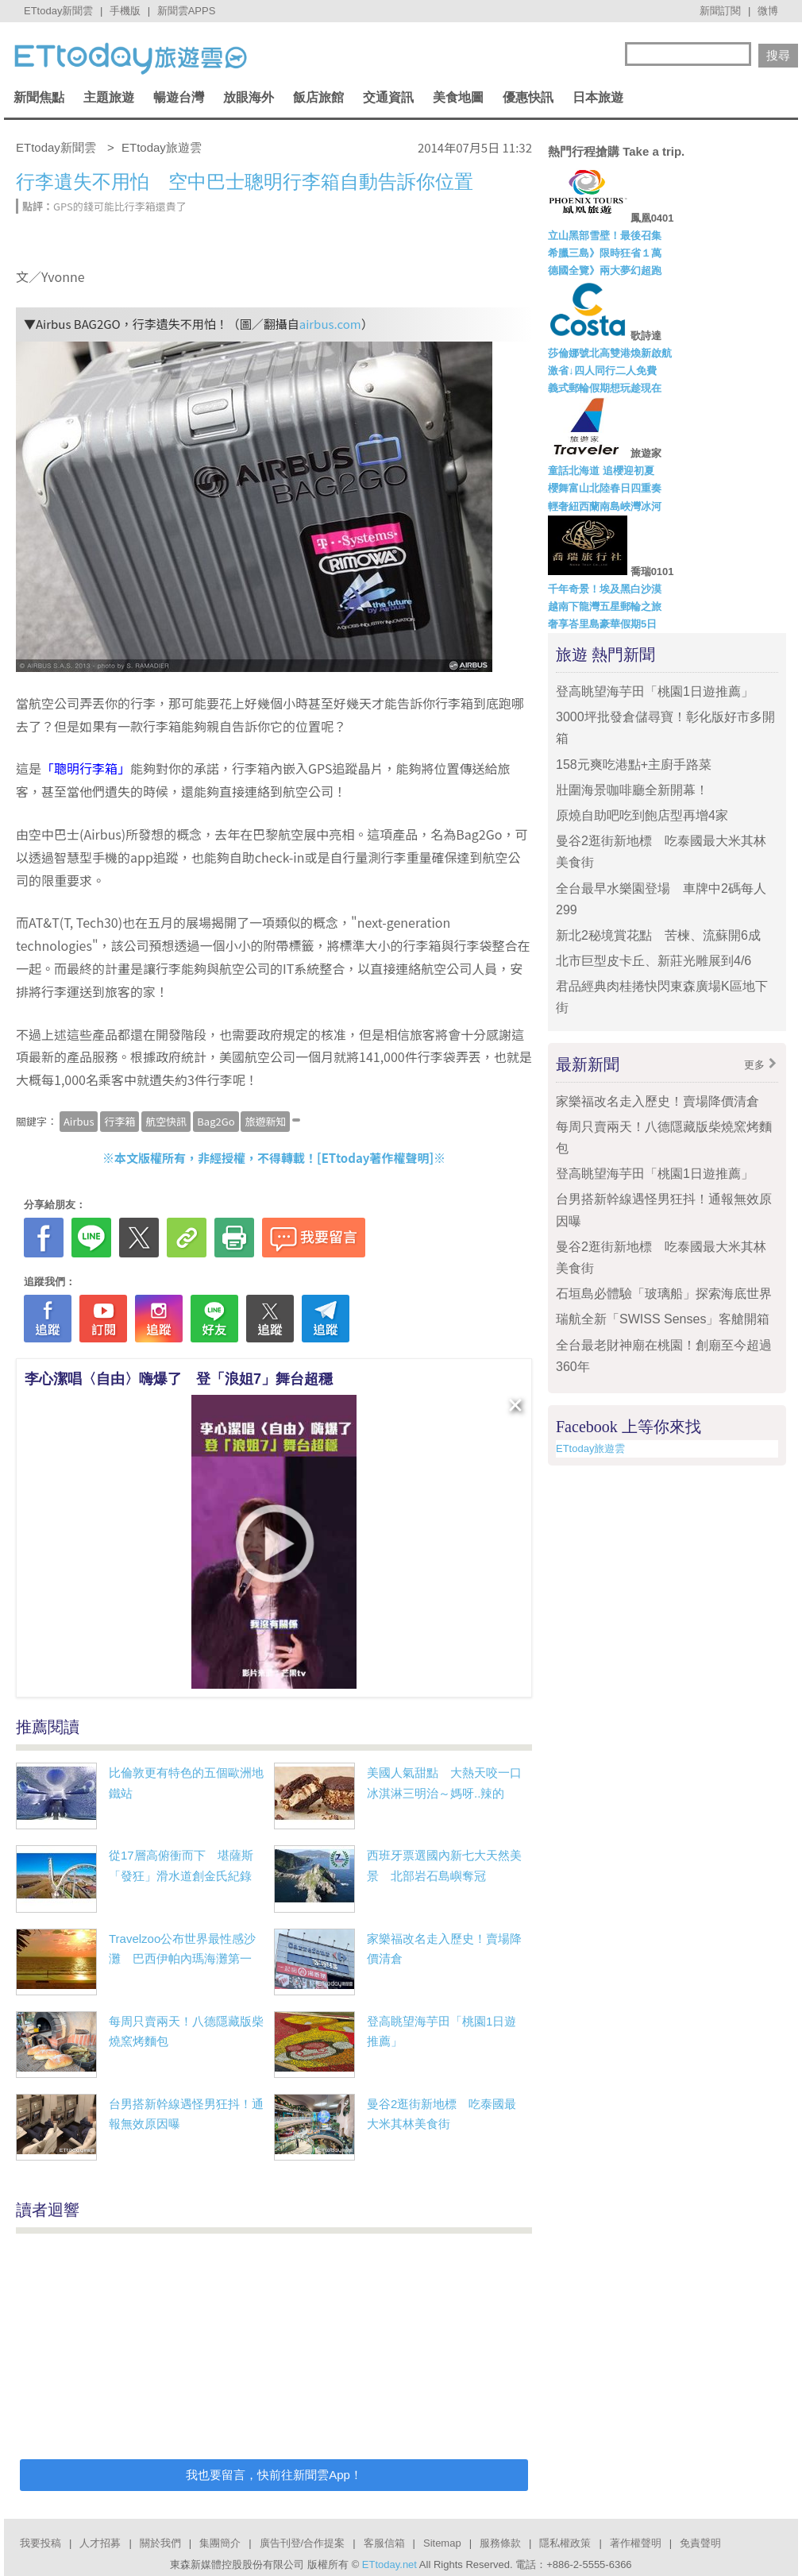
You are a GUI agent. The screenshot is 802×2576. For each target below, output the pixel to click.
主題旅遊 (108, 97)
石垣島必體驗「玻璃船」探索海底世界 (664, 1293)
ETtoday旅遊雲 (590, 1448)
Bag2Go (215, 1121)
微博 (768, 11)
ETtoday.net (389, 2564)
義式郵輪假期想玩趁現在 (604, 388)
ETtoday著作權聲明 (376, 1157)
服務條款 (500, 2543)
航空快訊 (166, 1121)
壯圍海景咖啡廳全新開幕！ (632, 790)
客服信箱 (384, 2543)
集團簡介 (220, 2543)
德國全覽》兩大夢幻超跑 (604, 270)
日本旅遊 (598, 97)
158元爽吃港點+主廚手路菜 (633, 764)
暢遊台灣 (178, 97)
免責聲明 (700, 2543)
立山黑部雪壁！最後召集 (604, 235)
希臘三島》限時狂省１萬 (604, 253)
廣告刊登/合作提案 (302, 2543)
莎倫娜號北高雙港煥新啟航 (610, 353)
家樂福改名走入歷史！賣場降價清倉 (657, 1101)
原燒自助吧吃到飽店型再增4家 (642, 815)
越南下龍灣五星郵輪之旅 (604, 606)
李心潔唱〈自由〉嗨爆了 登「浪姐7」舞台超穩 (179, 1379)
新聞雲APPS (186, 11)
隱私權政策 (565, 2543)
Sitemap (442, 2543)
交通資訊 (388, 97)
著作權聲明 (635, 2543)
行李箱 (119, 1121)
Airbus (79, 1121)
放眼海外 (248, 97)
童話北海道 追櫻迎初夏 (601, 471)
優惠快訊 (528, 97)
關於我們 (160, 2543)
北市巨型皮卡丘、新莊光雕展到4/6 (653, 960)
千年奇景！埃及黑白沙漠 (604, 589)
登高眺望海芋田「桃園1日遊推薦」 (661, 691)
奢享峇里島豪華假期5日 (602, 624)
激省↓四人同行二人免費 (602, 371)
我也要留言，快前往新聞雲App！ (274, 2474)
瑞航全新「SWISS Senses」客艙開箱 (662, 1319)
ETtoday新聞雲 (58, 11)
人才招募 (100, 2543)
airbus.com (330, 323)
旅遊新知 (265, 1121)
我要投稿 (40, 2543)
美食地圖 (458, 97)
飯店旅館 (318, 97)
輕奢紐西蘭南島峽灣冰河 (604, 506)
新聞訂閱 (720, 11)
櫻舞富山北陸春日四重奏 (604, 488)
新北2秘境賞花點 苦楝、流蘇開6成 (658, 935)
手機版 (125, 11)
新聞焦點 (38, 97)
